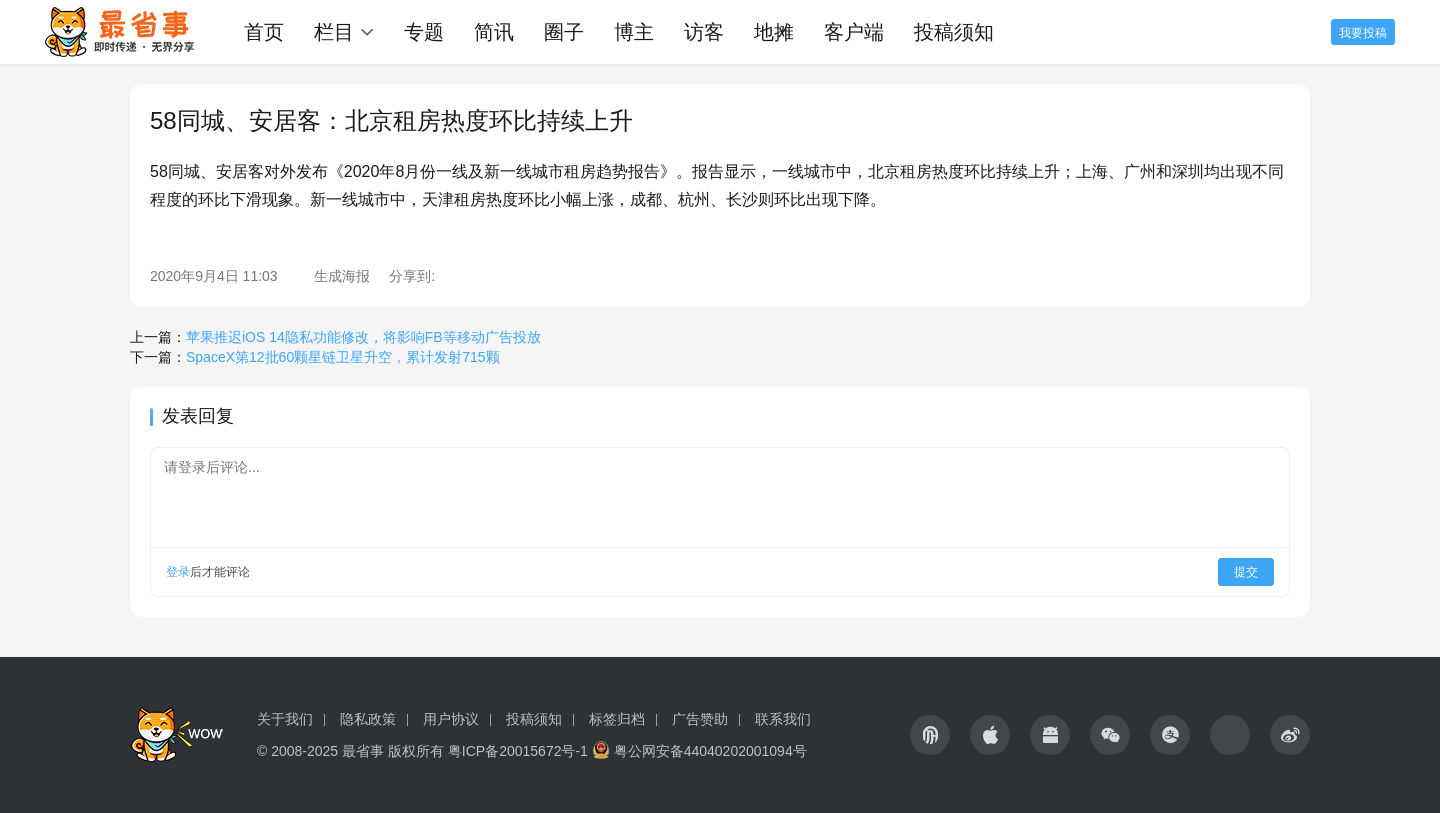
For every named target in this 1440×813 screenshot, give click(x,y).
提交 (1246, 572)
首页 (264, 32)
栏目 (334, 32)
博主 (634, 32)
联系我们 (783, 719)
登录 (178, 572)
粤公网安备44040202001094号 (710, 751)
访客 (704, 32)
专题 (424, 32)
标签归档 (617, 719)
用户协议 (451, 719)
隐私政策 (368, 719)
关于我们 (285, 719)
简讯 (494, 32)
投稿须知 (954, 32)
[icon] (930, 735)
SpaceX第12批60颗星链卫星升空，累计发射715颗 (343, 357)
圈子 (564, 32)
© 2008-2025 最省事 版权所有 (350, 751)
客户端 (854, 32)
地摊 (774, 32)
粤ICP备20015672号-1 (518, 751)
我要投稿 (1363, 33)
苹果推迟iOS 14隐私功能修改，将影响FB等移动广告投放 (363, 337)
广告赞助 (700, 719)
